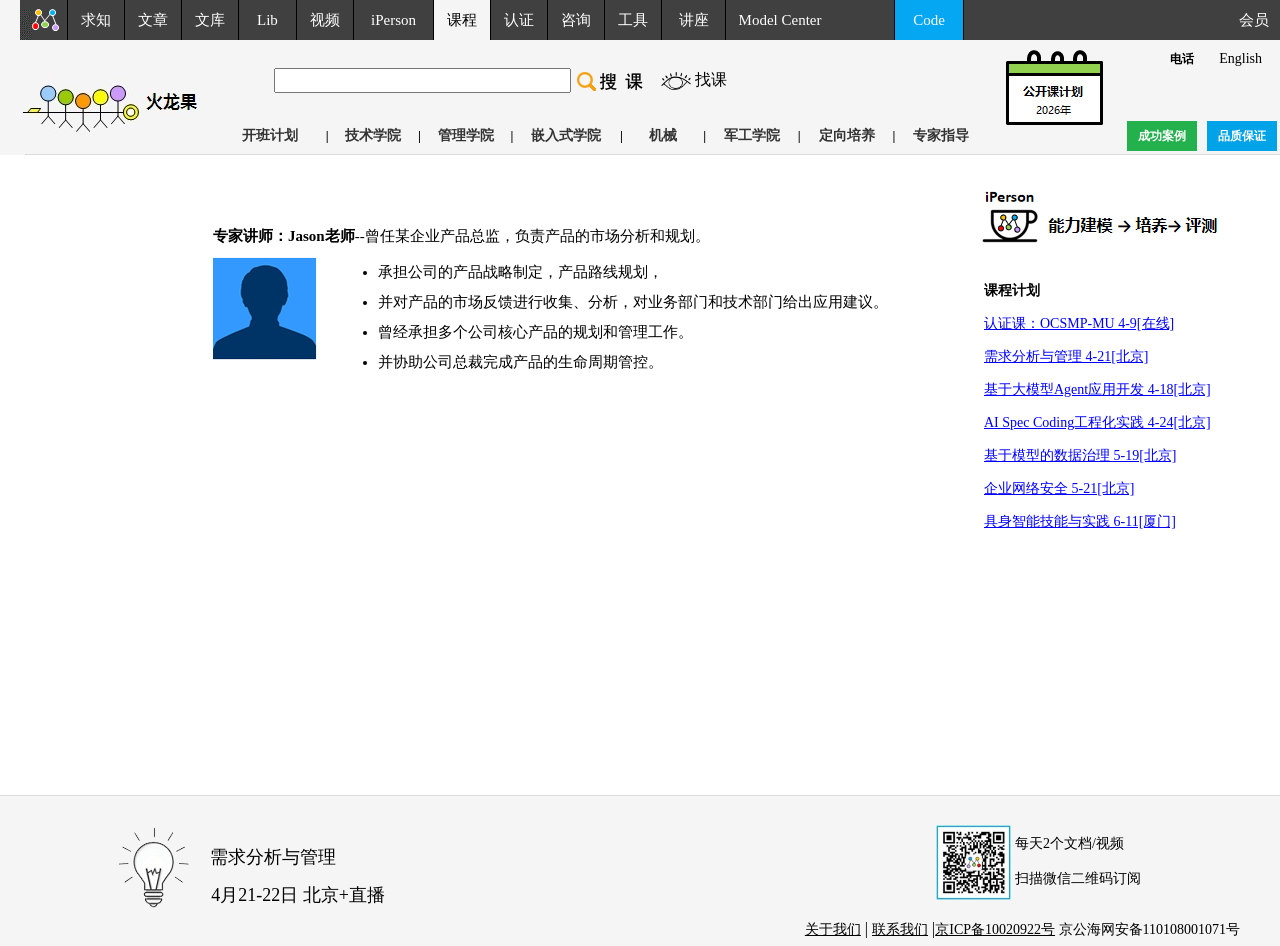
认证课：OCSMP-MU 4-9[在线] (1079, 323)
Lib (267, 20)
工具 (633, 20)
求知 (96, 20)
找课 (711, 79)
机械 (663, 135)
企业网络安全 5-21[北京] (1059, 488)
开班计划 (270, 135)
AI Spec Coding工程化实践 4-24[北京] (1097, 422)
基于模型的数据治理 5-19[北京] (1080, 455)
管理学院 (466, 135)
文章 (153, 20)
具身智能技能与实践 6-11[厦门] (1080, 521)
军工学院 (752, 135)
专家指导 (941, 135)
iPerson (393, 20)
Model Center (780, 20)
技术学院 (373, 135)
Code (929, 20)
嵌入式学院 (566, 135)
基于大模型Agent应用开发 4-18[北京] (1097, 389)
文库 (210, 20)
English (1240, 58)
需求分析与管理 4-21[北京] (1066, 356)
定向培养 (847, 135)
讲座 (694, 20)
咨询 (576, 20)
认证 (519, 20)
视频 (325, 20)
